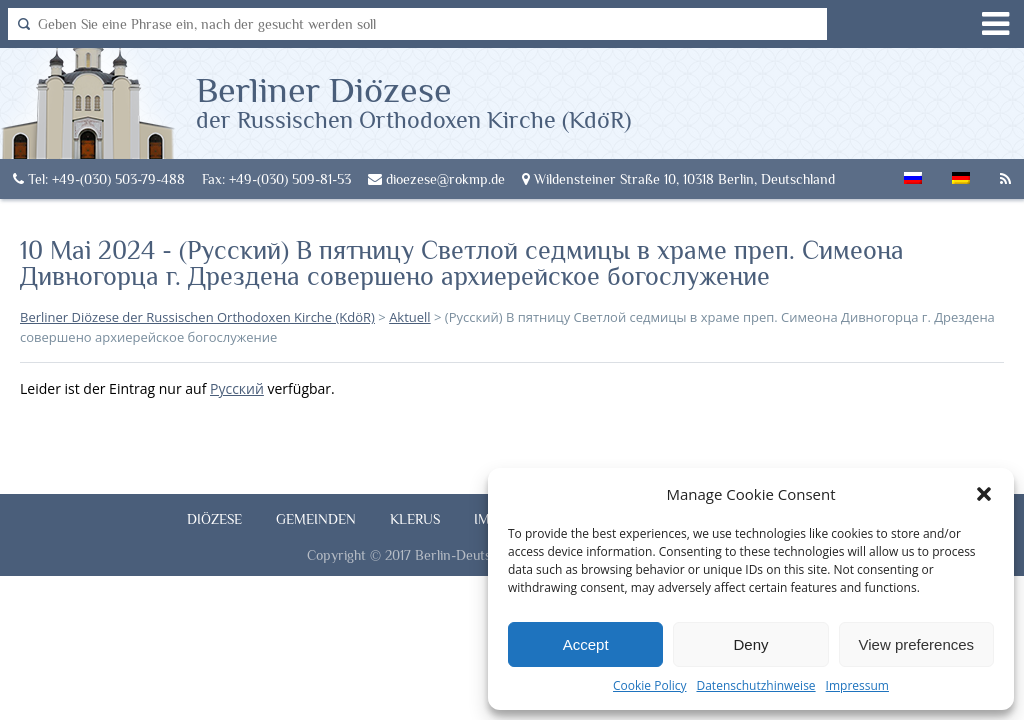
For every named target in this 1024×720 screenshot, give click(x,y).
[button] (984, 494)
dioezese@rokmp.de (436, 179)
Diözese (214, 519)
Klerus (415, 519)
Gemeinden (316, 519)
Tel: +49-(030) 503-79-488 (99, 179)
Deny (750, 644)
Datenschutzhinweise (755, 685)
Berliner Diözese (413, 101)
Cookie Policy (649, 685)
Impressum (857, 685)
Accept (586, 644)
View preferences (917, 644)
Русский (237, 388)
